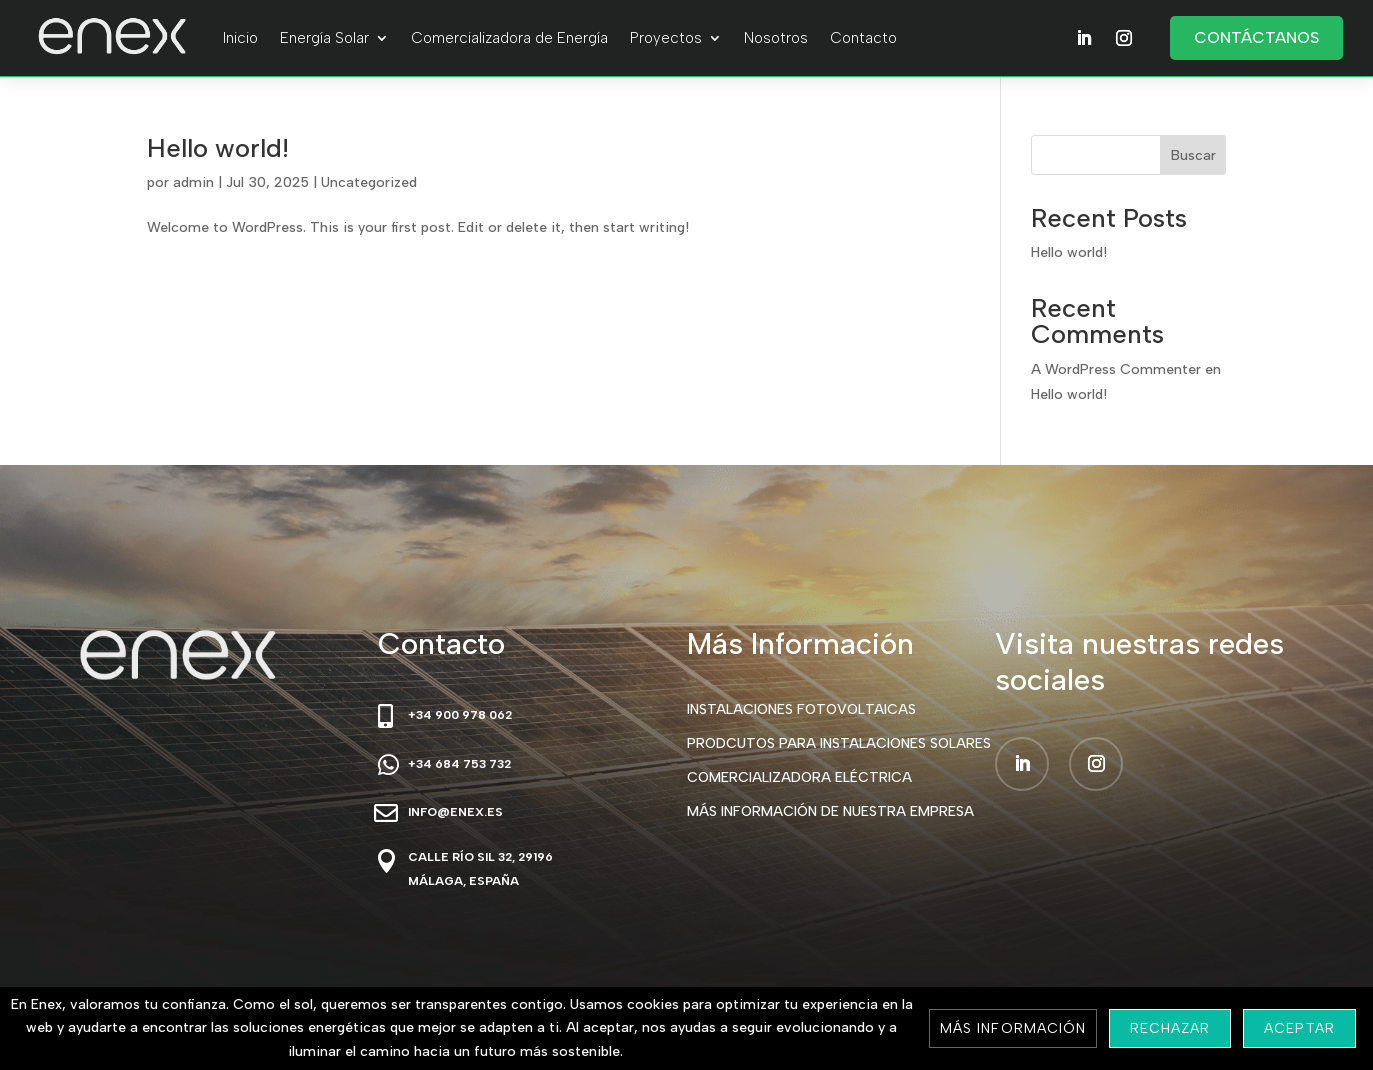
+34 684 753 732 (459, 764)
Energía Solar (324, 38)
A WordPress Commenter (1116, 369)
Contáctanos (1256, 37)
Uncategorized (369, 182)
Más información (1013, 1028)
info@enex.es (455, 812)
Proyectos (666, 38)
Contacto (863, 38)
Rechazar (1170, 1028)
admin (193, 182)
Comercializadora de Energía (509, 38)
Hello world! (218, 148)
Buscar (1193, 155)
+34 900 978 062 (460, 715)
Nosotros (776, 38)
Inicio (240, 38)
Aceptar (1299, 1028)
